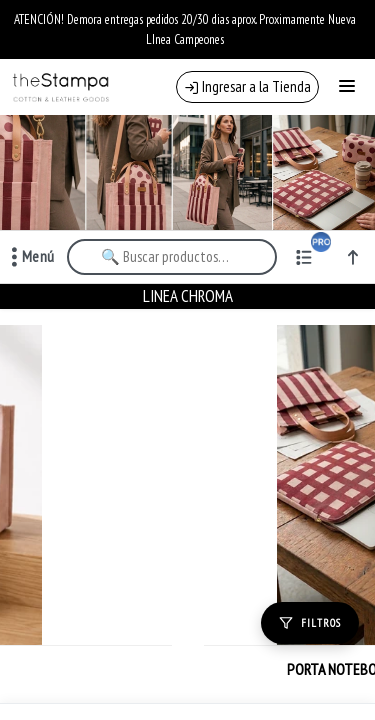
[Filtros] (310, 623)
